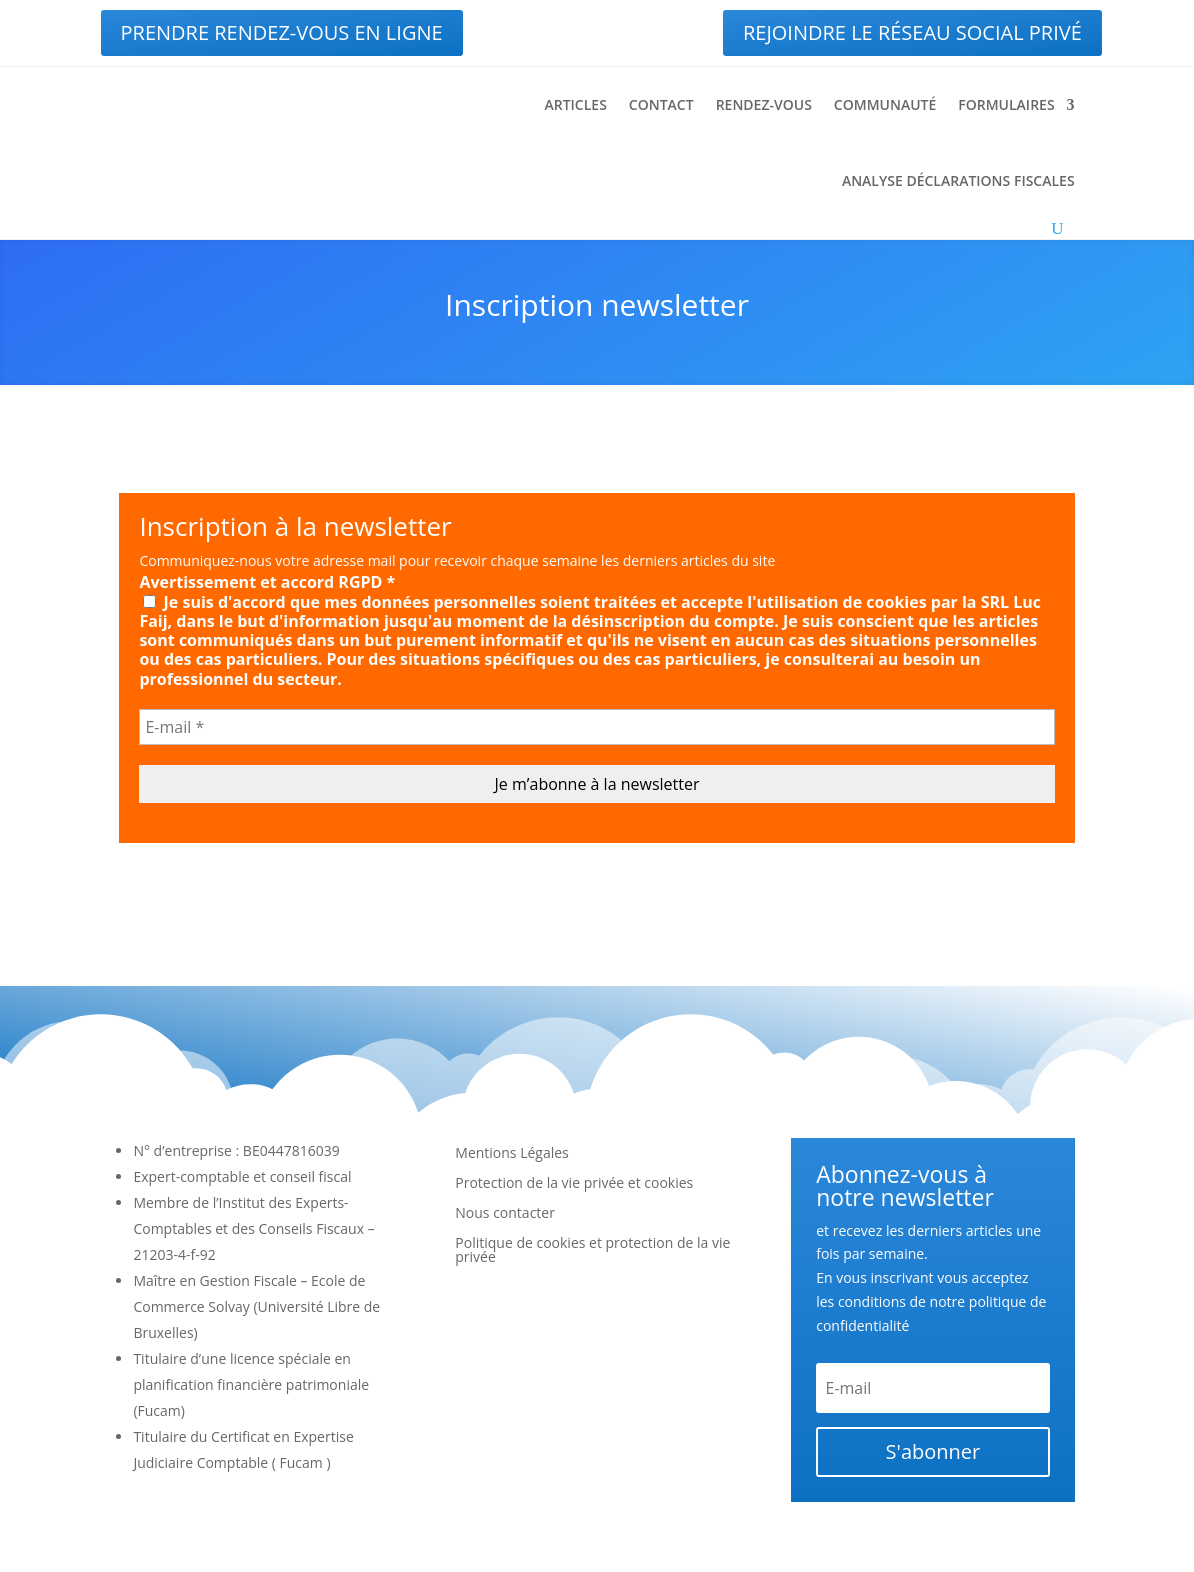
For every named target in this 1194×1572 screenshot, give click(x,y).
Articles (575, 104)
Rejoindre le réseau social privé (912, 32)
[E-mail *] (596, 727)
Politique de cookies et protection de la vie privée (592, 1251)
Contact (661, 104)
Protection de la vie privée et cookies (574, 1184)
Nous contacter (505, 1214)
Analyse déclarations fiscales (958, 180)
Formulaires (1006, 104)
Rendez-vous (764, 104)
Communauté (885, 104)
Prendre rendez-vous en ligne (282, 32)
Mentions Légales (512, 1154)
